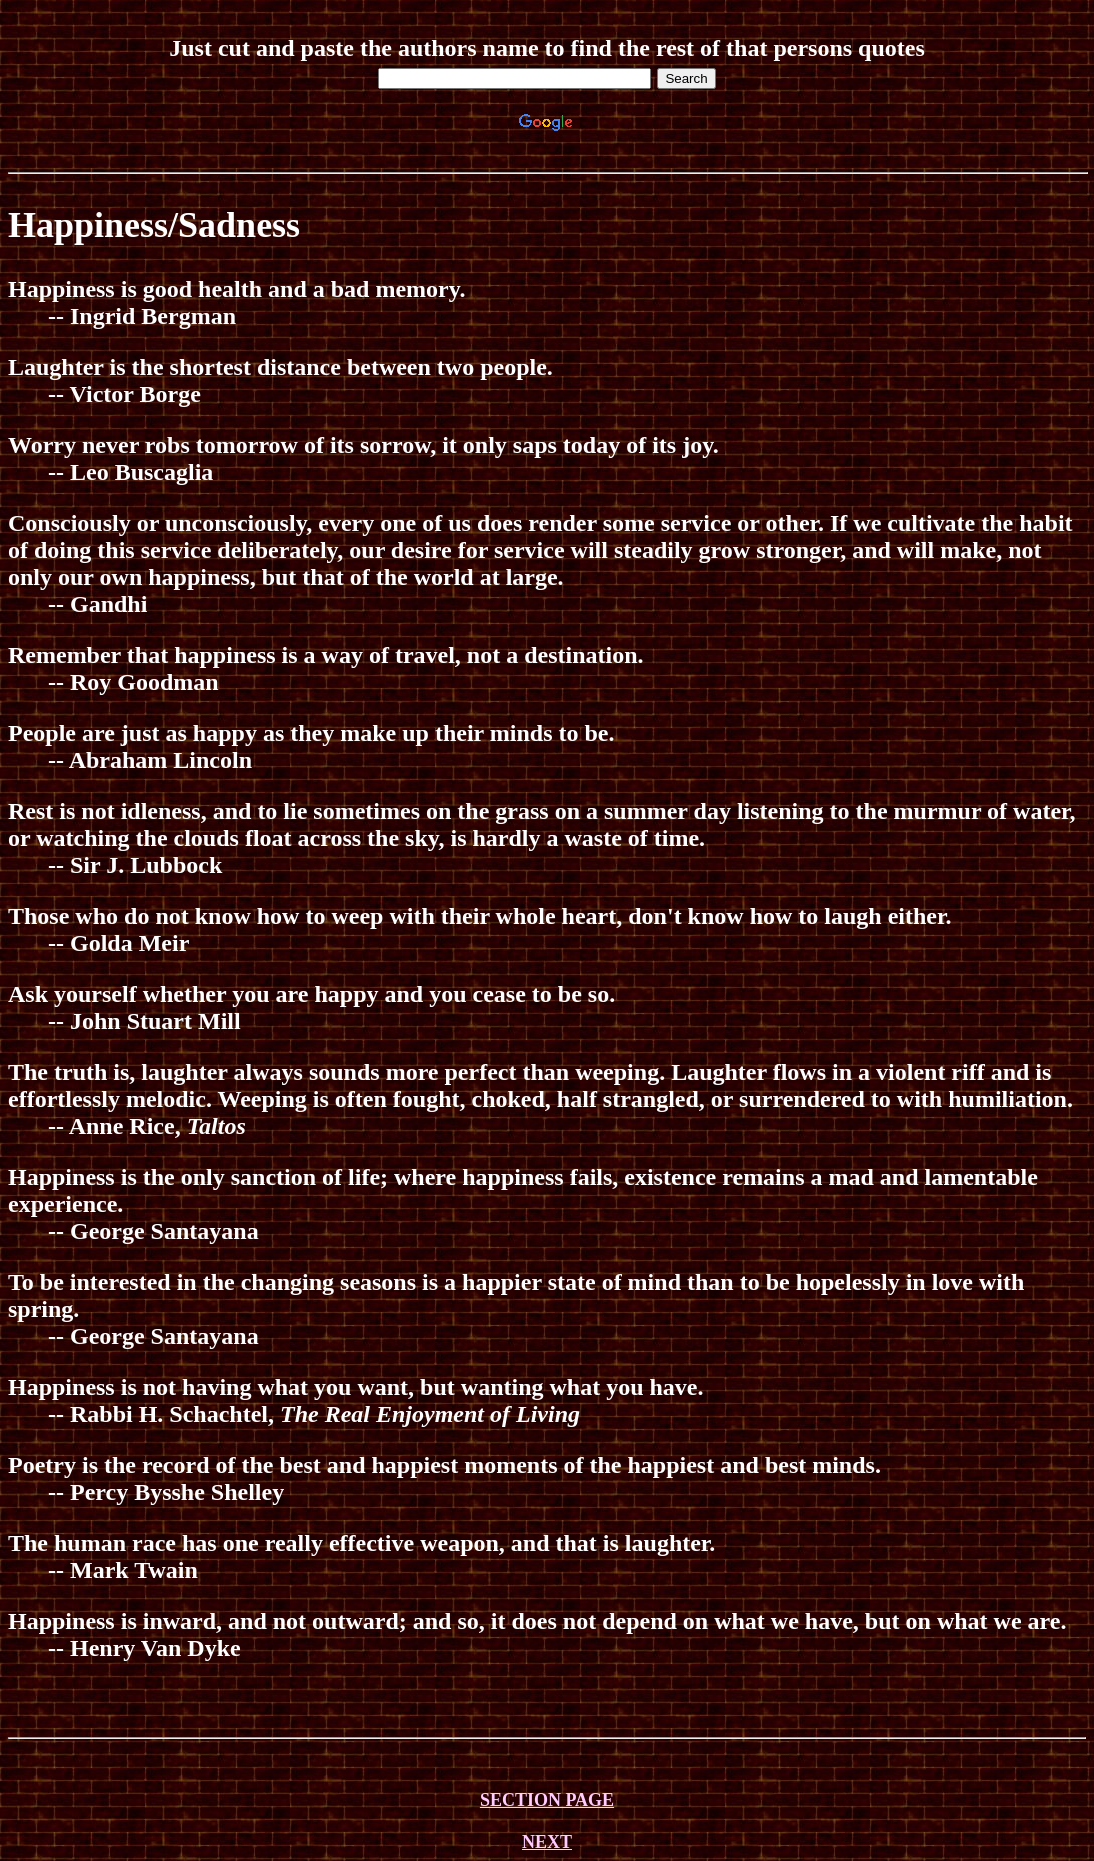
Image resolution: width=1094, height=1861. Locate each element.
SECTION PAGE (547, 1800)
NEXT (547, 1842)
